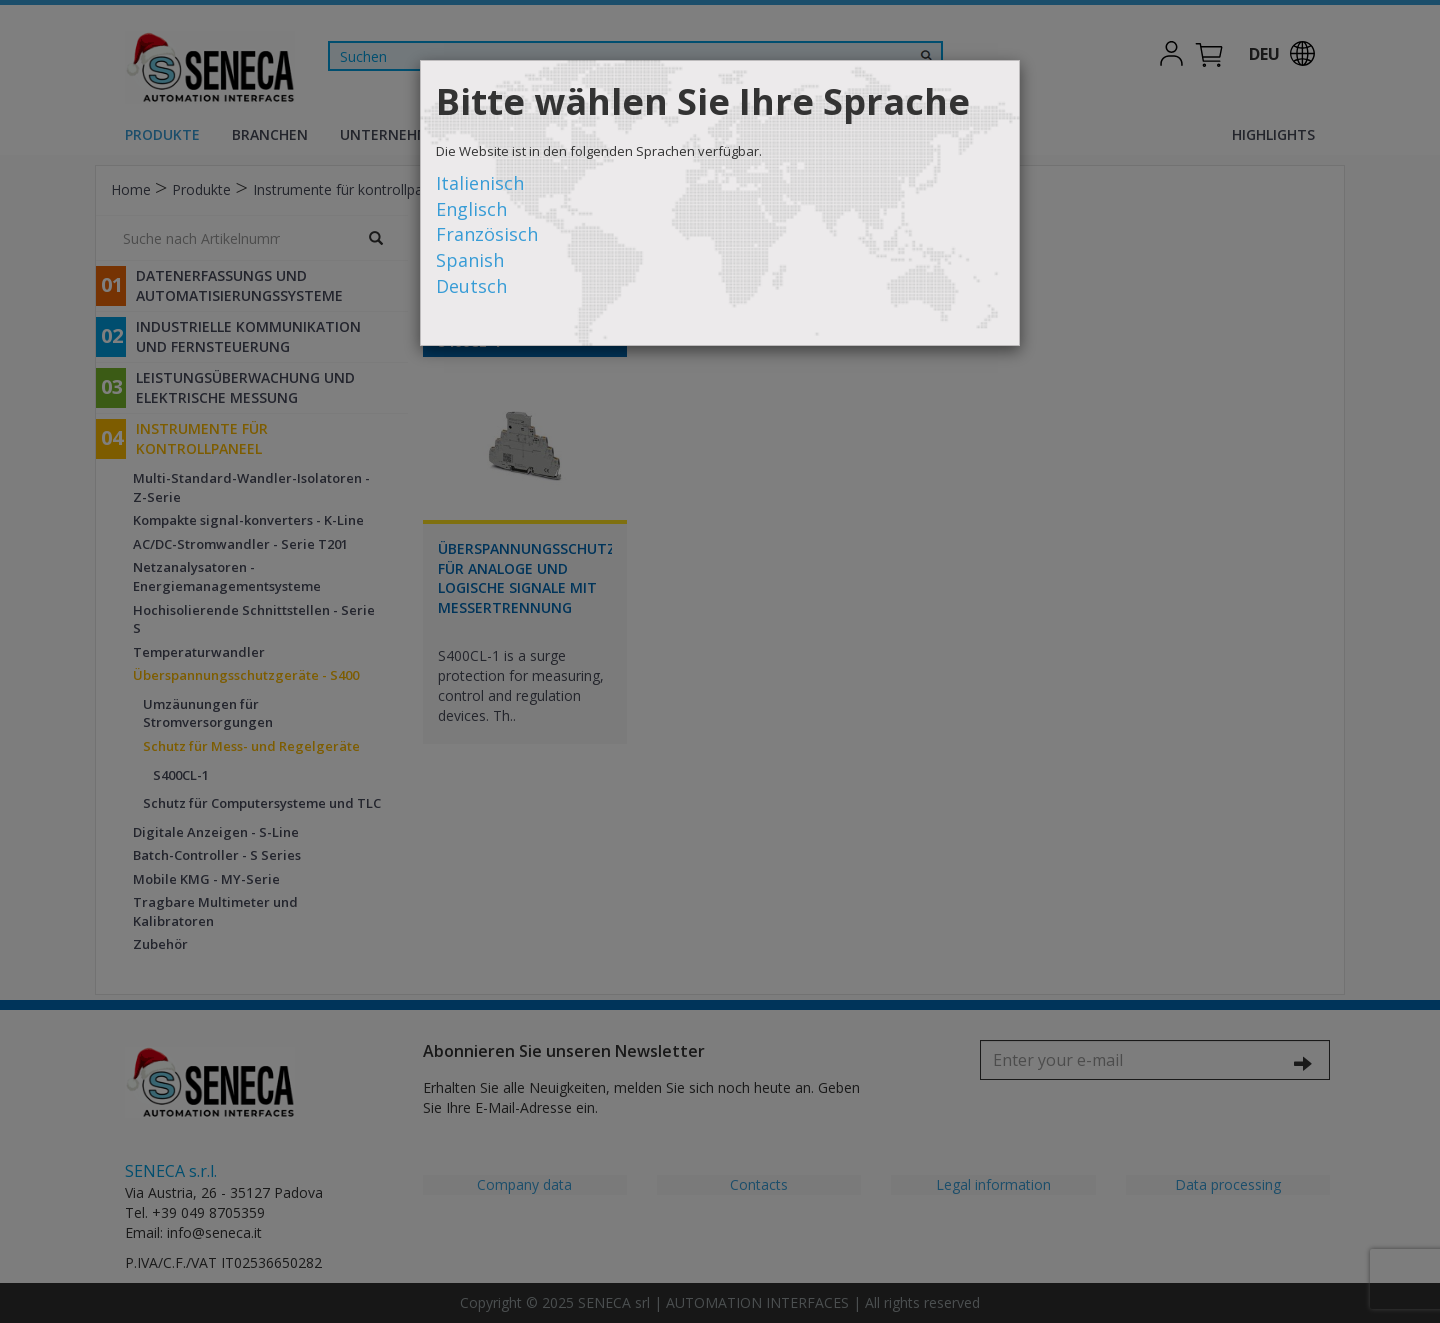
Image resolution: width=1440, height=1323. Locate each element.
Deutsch (471, 286)
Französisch (487, 234)
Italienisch (480, 183)
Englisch (471, 209)
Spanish (470, 260)
